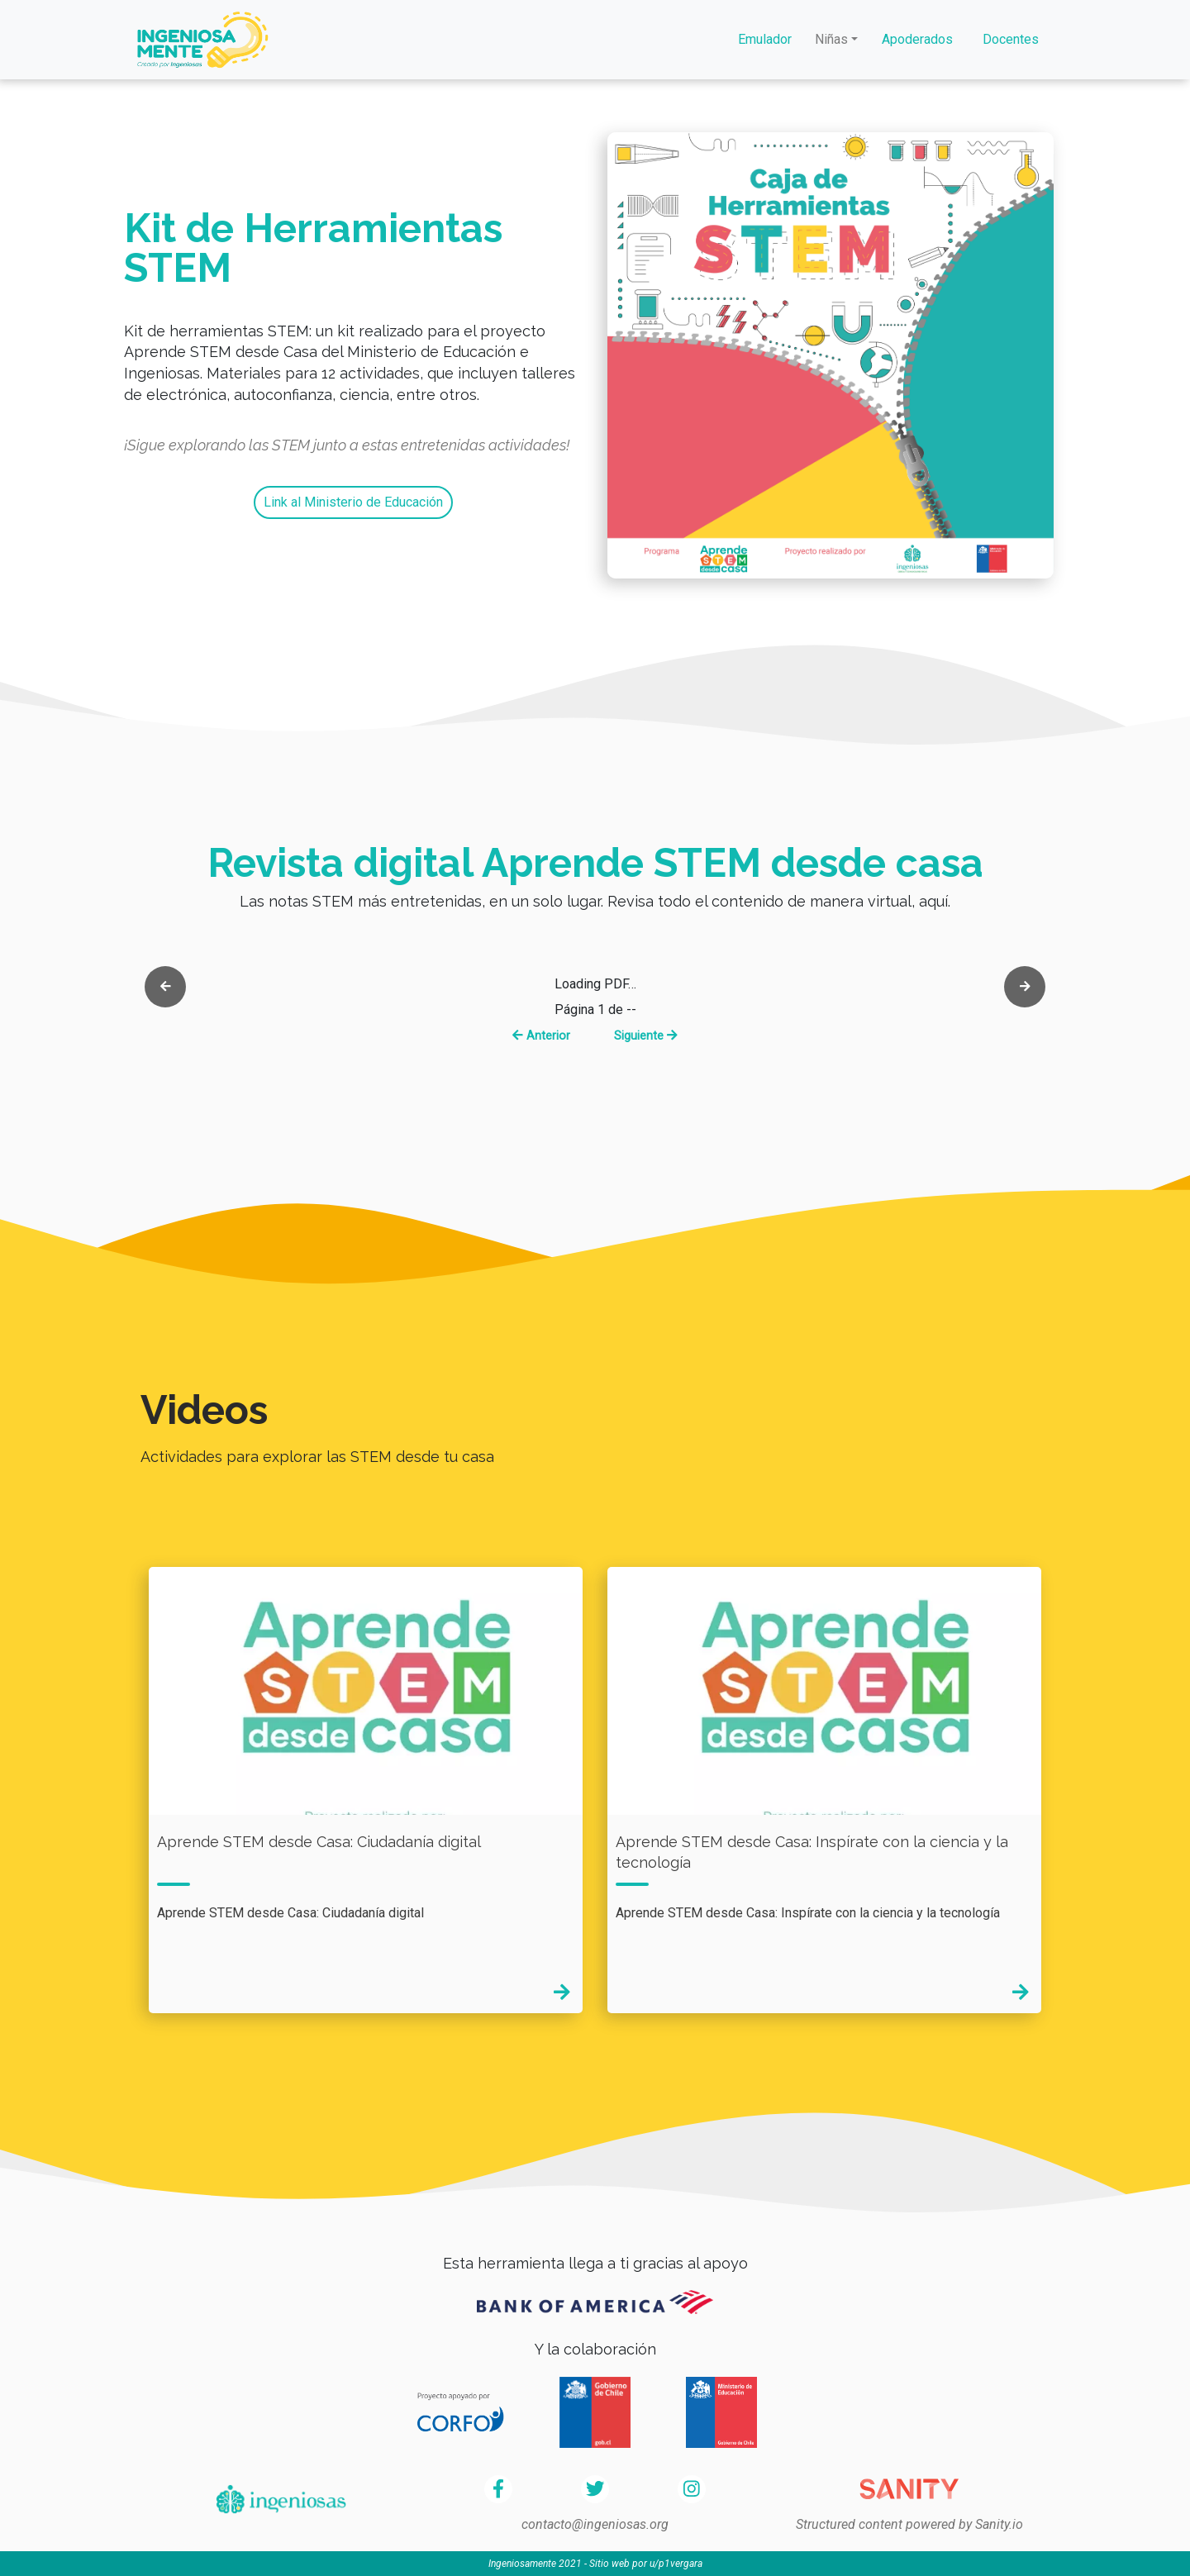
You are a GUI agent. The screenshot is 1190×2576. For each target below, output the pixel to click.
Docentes (1011, 39)
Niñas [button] (831, 39)
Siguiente (646, 1036)
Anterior (541, 1036)
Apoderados (917, 39)
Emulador (765, 39)
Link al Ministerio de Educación (353, 502)
